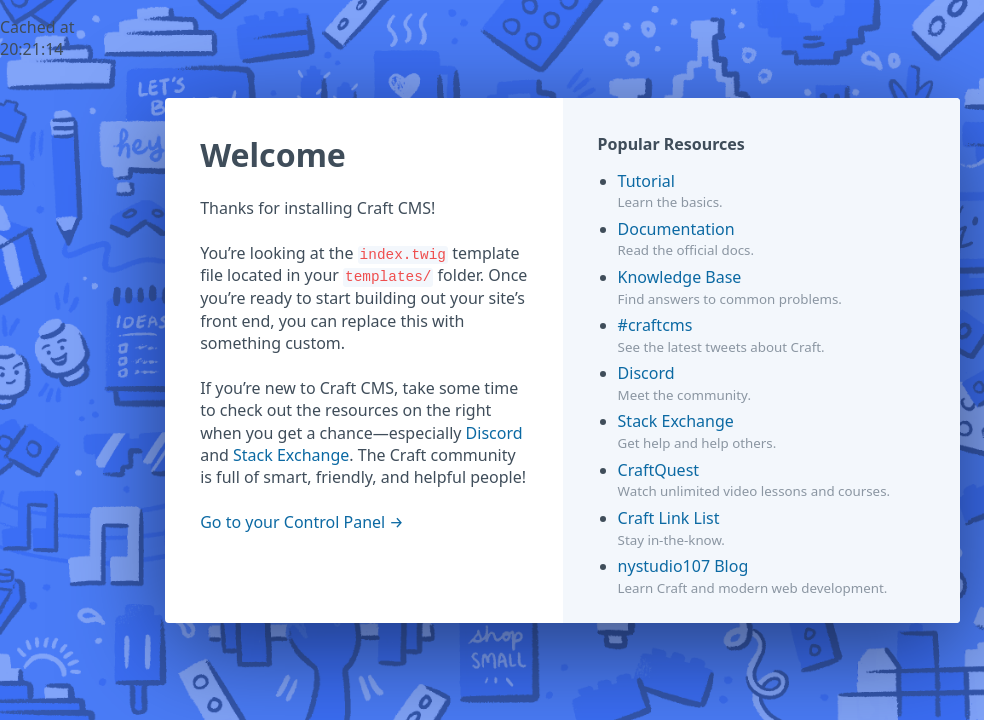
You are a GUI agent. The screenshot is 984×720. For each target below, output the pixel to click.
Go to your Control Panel (292, 522)
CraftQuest (659, 470)
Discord (494, 433)
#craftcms (655, 325)
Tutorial (646, 181)
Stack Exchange (291, 455)
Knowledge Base (680, 277)
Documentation (676, 229)
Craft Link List (669, 518)
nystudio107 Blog (683, 566)
